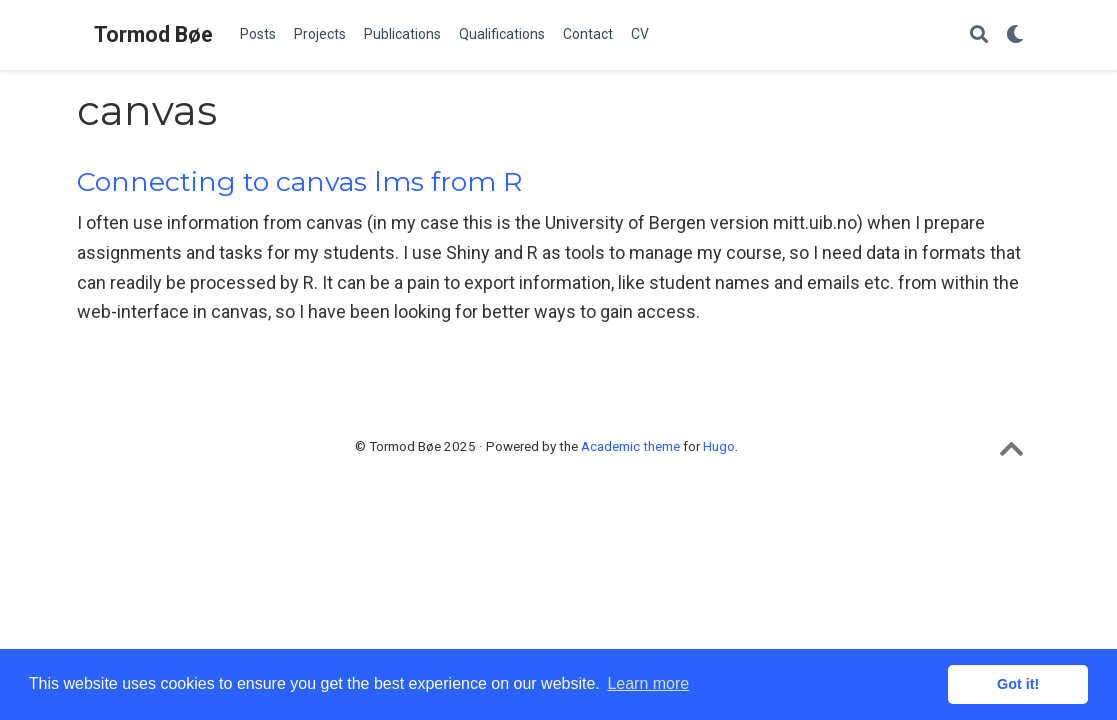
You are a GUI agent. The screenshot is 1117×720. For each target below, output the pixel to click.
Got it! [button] (1018, 684)
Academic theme (630, 446)
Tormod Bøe (153, 34)
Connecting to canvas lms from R (300, 181)
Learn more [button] (648, 683)
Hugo (719, 446)
